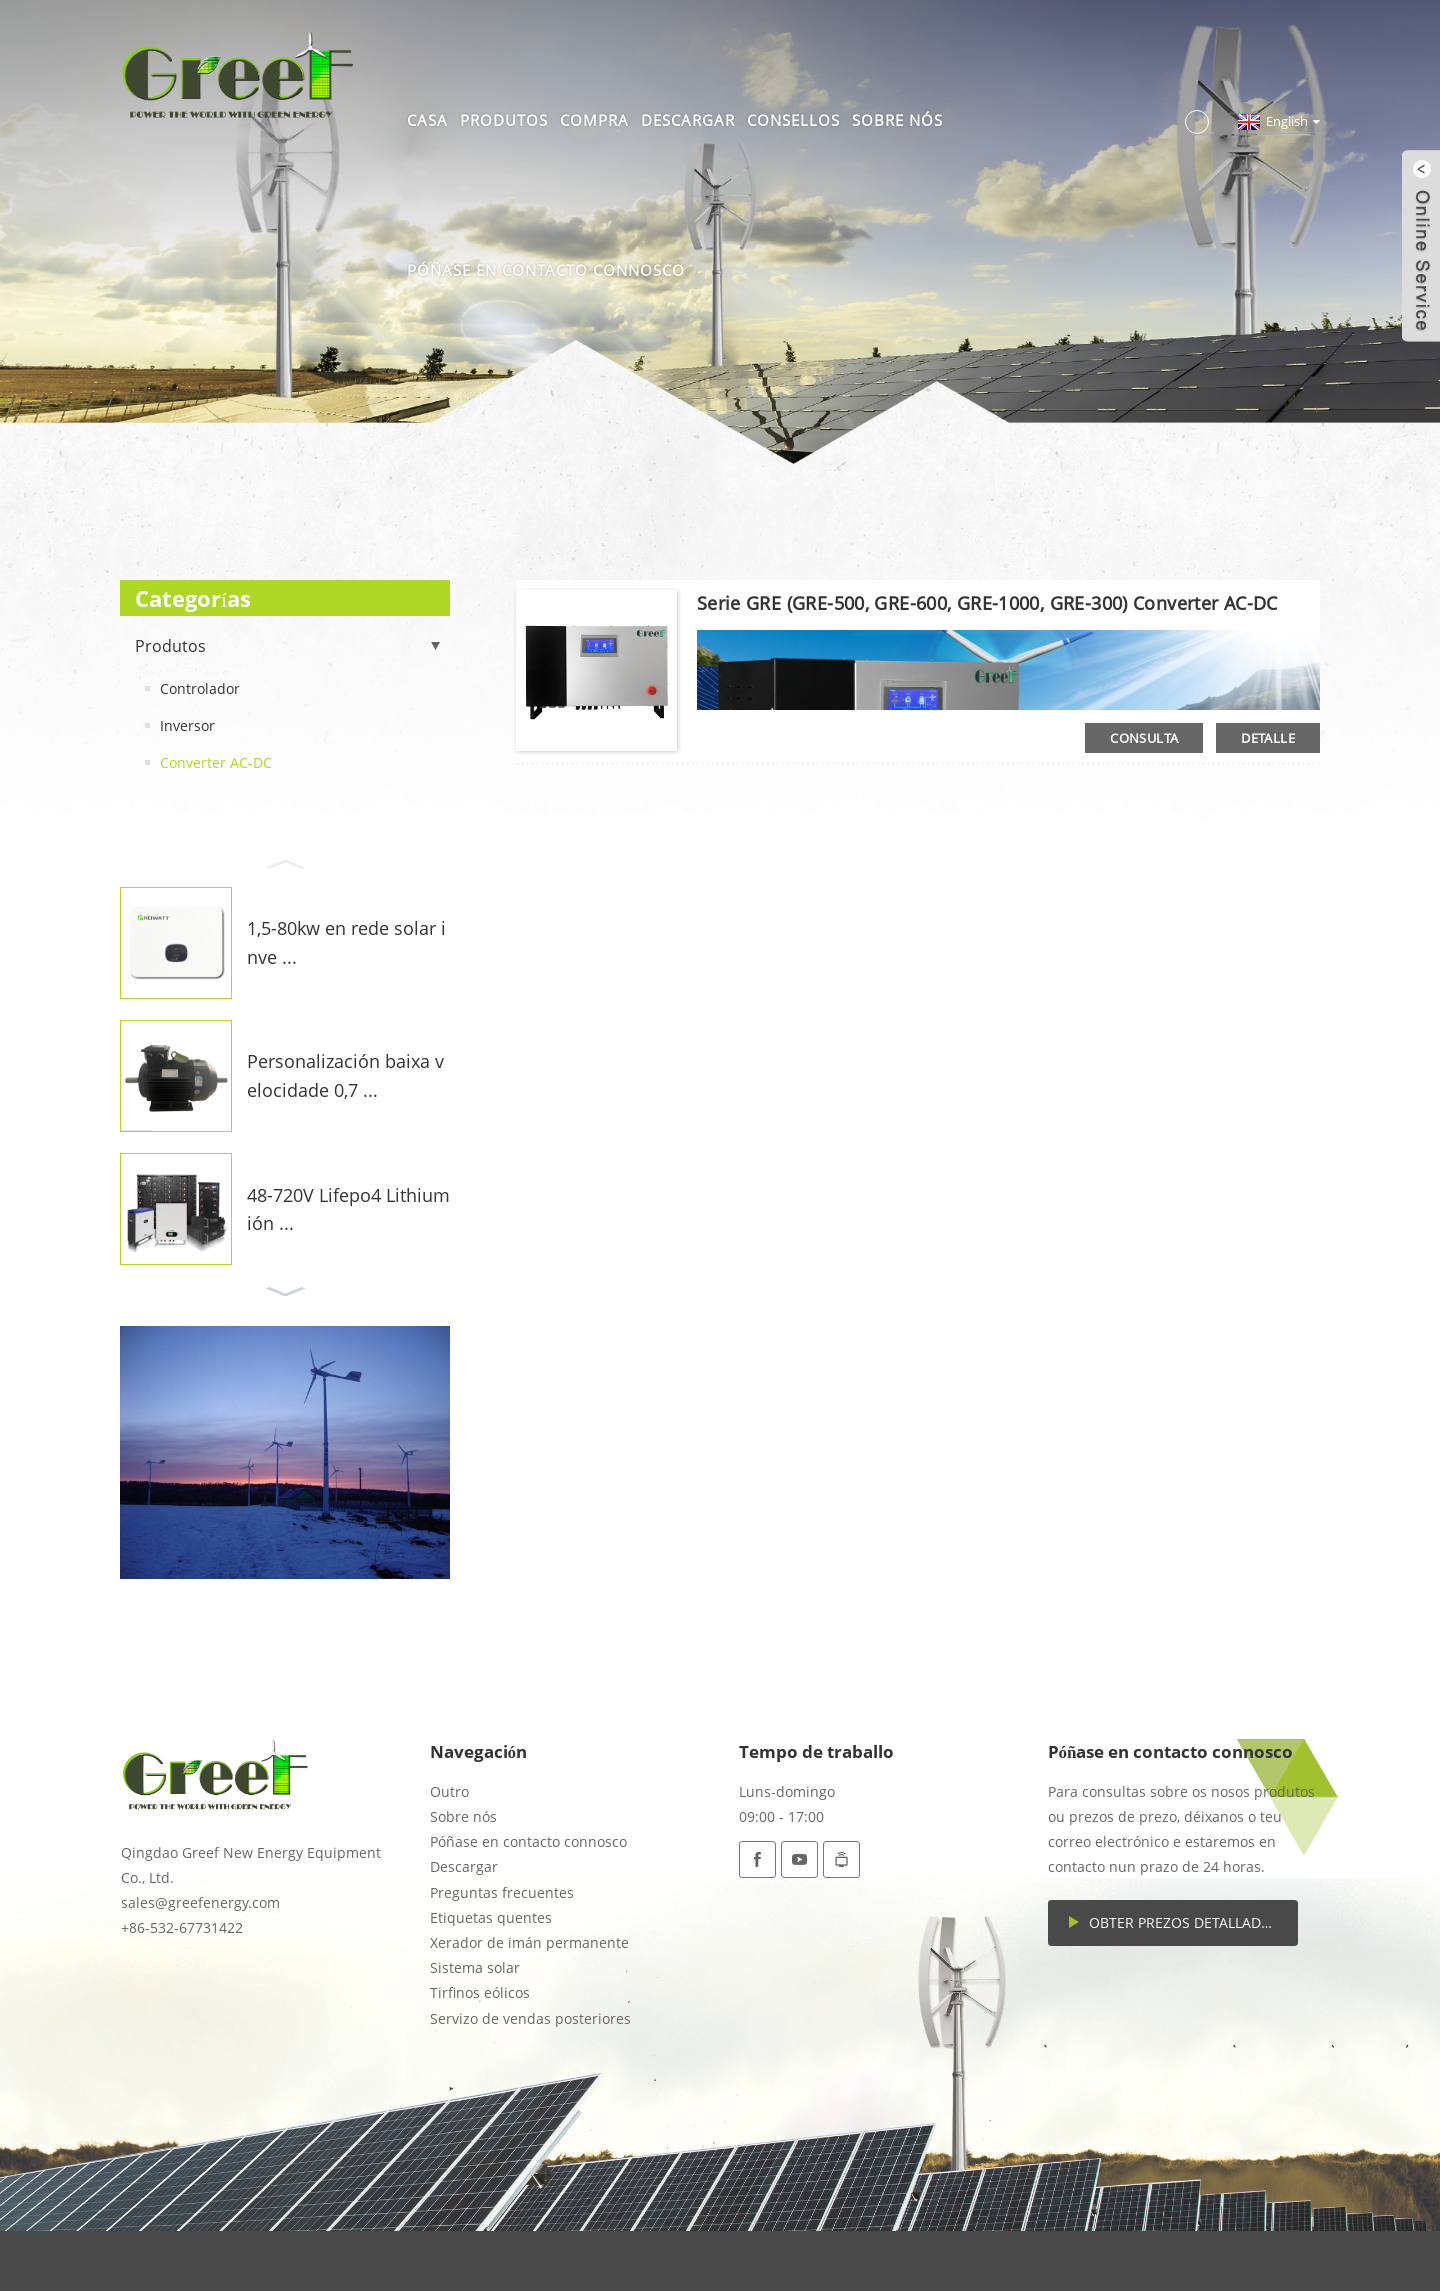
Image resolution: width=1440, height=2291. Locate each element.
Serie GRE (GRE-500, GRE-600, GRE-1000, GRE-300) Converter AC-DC (987, 603)
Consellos (793, 120)
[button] (285, 862)
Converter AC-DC (216, 762)
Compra (594, 120)
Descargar (688, 120)
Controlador (200, 688)
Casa (427, 120)
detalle (1268, 738)
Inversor (187, 725)
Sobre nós (897, 120)
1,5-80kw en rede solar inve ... (346, 942)
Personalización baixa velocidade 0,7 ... (345, 1075)
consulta (1144, 738)
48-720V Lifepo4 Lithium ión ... (348, 1209)
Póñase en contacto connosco (546, 270)
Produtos (504, 120)
